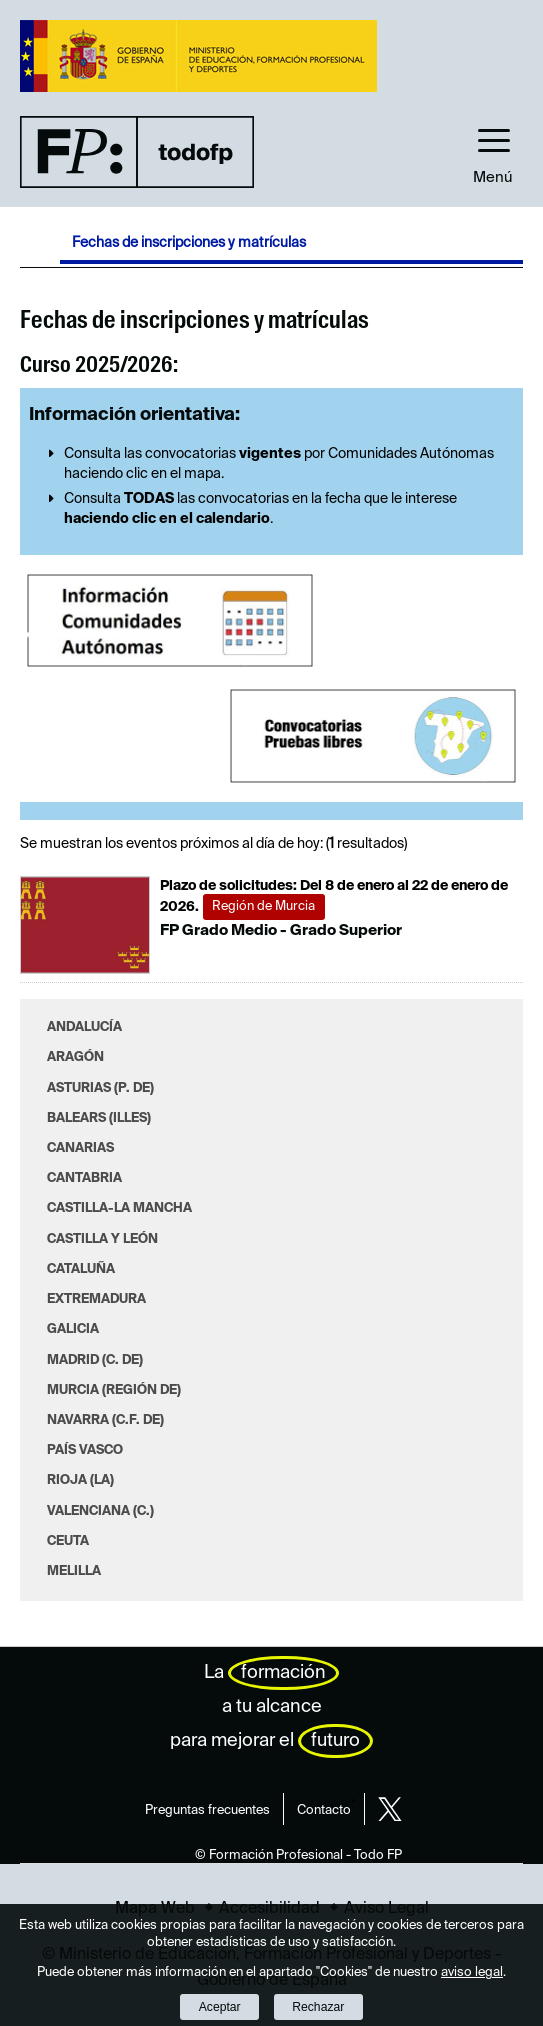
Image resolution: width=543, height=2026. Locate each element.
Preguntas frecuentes (207, 1810)
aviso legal (472, 1972)
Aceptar (220, 2007)
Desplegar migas (40, 247)
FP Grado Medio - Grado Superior (281, 930)
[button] (493, 151)
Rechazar (318, 2007)
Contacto (324, 1810)
